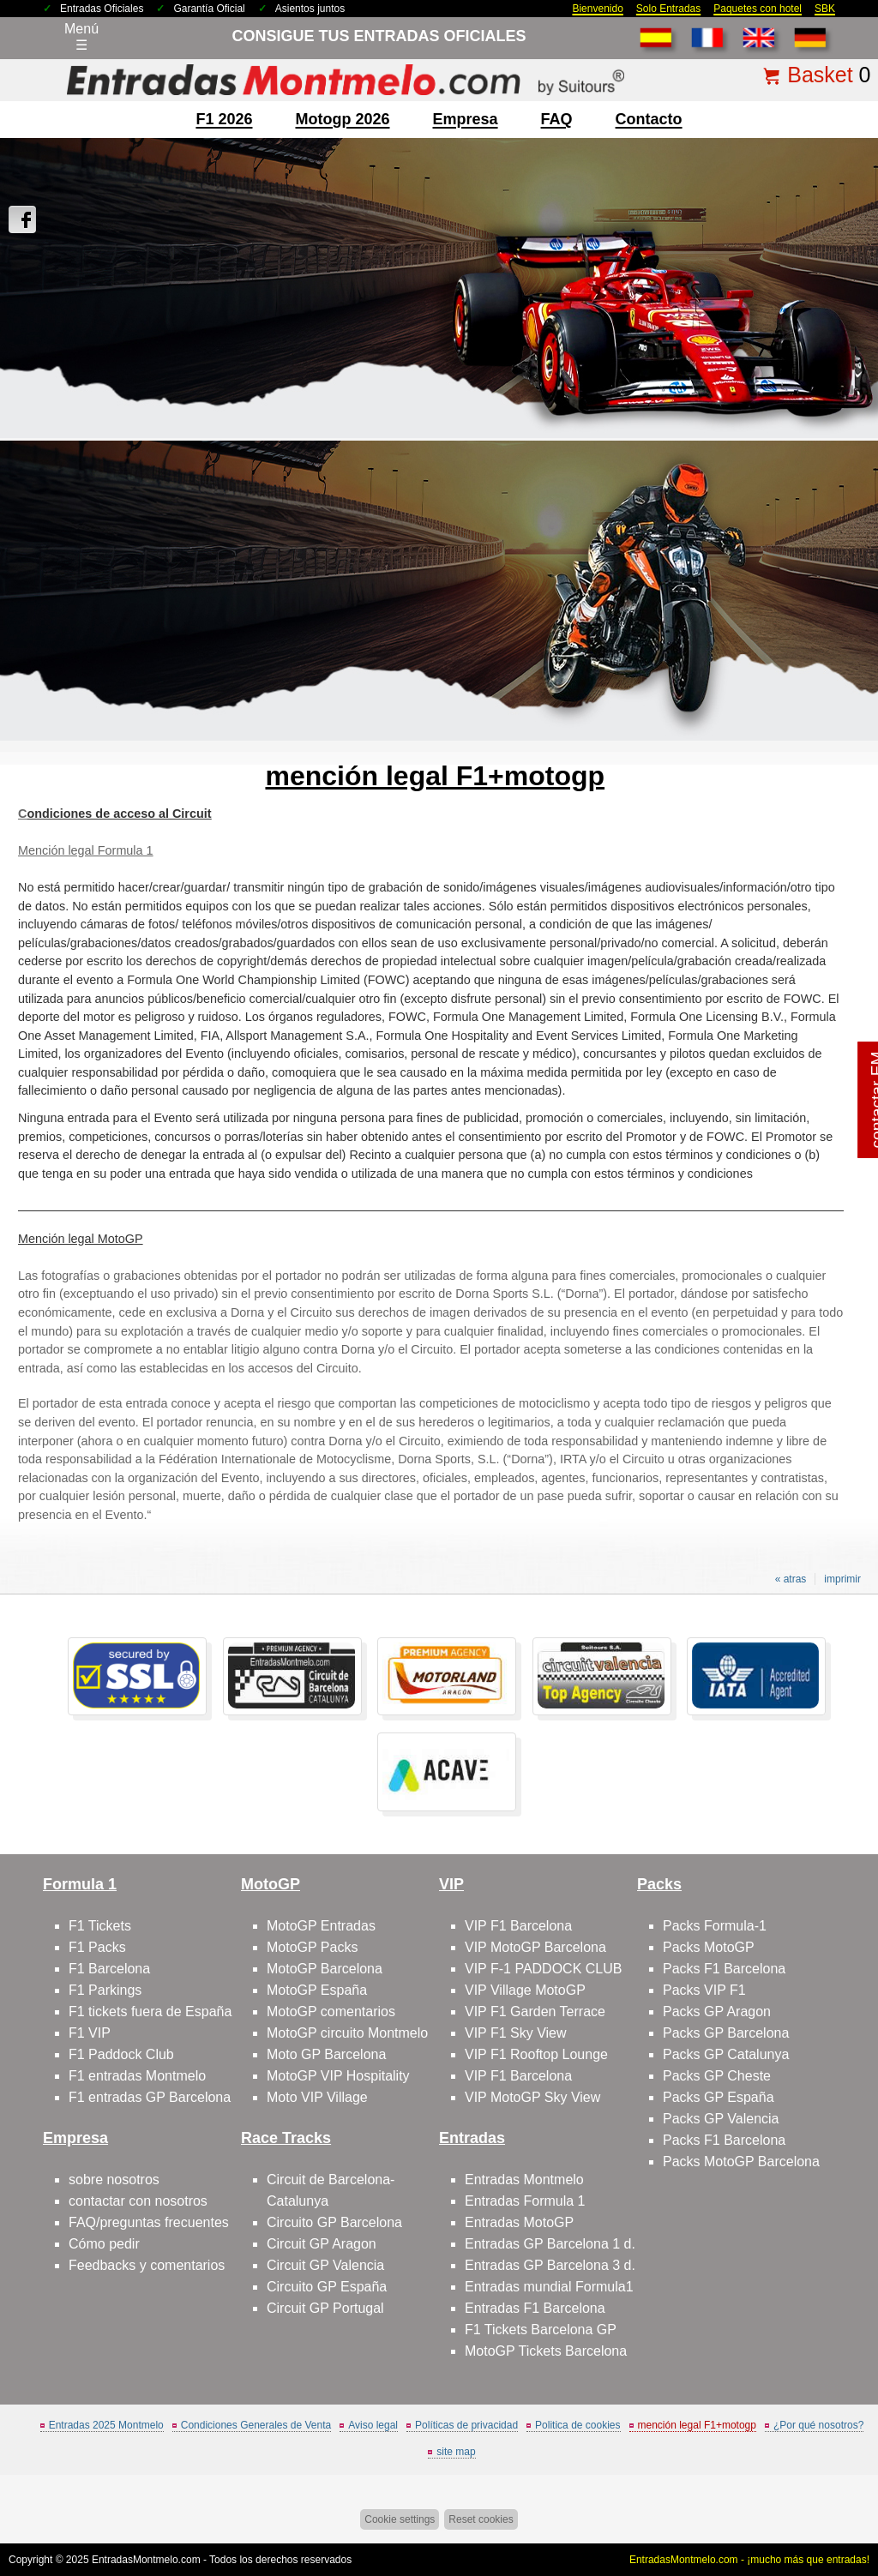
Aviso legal (373, 2425)
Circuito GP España (327, 2286)
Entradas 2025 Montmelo (106, 2425)
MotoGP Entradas (321, 1925)
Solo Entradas (668, 9)
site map (455, 2452)
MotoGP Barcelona (324, 1968)
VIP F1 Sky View (516, 2033)
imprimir (842, 1579)
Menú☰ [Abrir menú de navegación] (81, 36)
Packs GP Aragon (717, 2011)
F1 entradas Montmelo (137, 2076)
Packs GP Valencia (721, 2118)
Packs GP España (718, 2097)
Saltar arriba (835, 2498)
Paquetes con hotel (757, 9)
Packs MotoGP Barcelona (741, 2161)
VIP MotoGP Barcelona (535, 1947)
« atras (791, 1579)
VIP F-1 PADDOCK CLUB (543, 1968)
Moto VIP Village (317, 2097)
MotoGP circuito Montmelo (347, 2033)
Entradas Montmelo (524, 2179)
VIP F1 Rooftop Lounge (536, 2054)
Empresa (465, 119)
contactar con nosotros (138, 2201)
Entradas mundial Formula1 (549, 2286)
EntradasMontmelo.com (146, 2560)
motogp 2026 (342, 119)
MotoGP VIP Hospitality (338, 2076)
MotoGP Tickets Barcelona (546, 2351)
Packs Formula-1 (715, 1925)
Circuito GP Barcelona (334, 2222)
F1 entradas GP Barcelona (150, 2097)
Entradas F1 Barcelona (535, 2308)
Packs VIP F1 (704, 1990)
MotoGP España (317, 1990)
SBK (825, 9)
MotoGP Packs (312, 1947)
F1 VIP (90, 2033)
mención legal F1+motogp (697, 2425)
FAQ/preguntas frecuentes (149, 2222)
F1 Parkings (105, 1990)
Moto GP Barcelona (326, 2054)
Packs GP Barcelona (726, 2033)
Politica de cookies (577, 2425)
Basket (819, 75)
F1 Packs (97, 1947)
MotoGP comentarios (331, 2011)
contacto (649, 119)
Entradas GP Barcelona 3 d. (550, 2265)
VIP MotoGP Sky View (532, 2097)
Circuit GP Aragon (321, 2244)
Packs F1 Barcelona (724, 1968)
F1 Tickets (100, 1925)
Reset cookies (480, 2519)
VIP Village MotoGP (525, 1990)
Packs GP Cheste (717, 2076)
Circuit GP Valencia (325, 2265)
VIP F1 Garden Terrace (535, 2011)
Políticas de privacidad (466, 2425)
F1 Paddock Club (121, 2054)
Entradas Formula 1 (525, 2201)
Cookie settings (399, 2519)
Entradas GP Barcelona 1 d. (550, 2244)
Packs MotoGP (709, 1947)
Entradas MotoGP (519, 2222)
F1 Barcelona (109, 1968)
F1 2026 (223, 119)
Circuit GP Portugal (325, 2308)
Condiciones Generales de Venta (256, 2425)
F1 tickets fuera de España (150, 2011)
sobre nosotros (114, 2179)
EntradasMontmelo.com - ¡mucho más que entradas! (749, 2560)
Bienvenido (597, 9)
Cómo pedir (104, 2244)
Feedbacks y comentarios (147, 2265)
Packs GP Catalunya (726, 2054)
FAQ (557, 119)
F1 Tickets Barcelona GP (540, 2329)
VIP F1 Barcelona (518, 1925)
